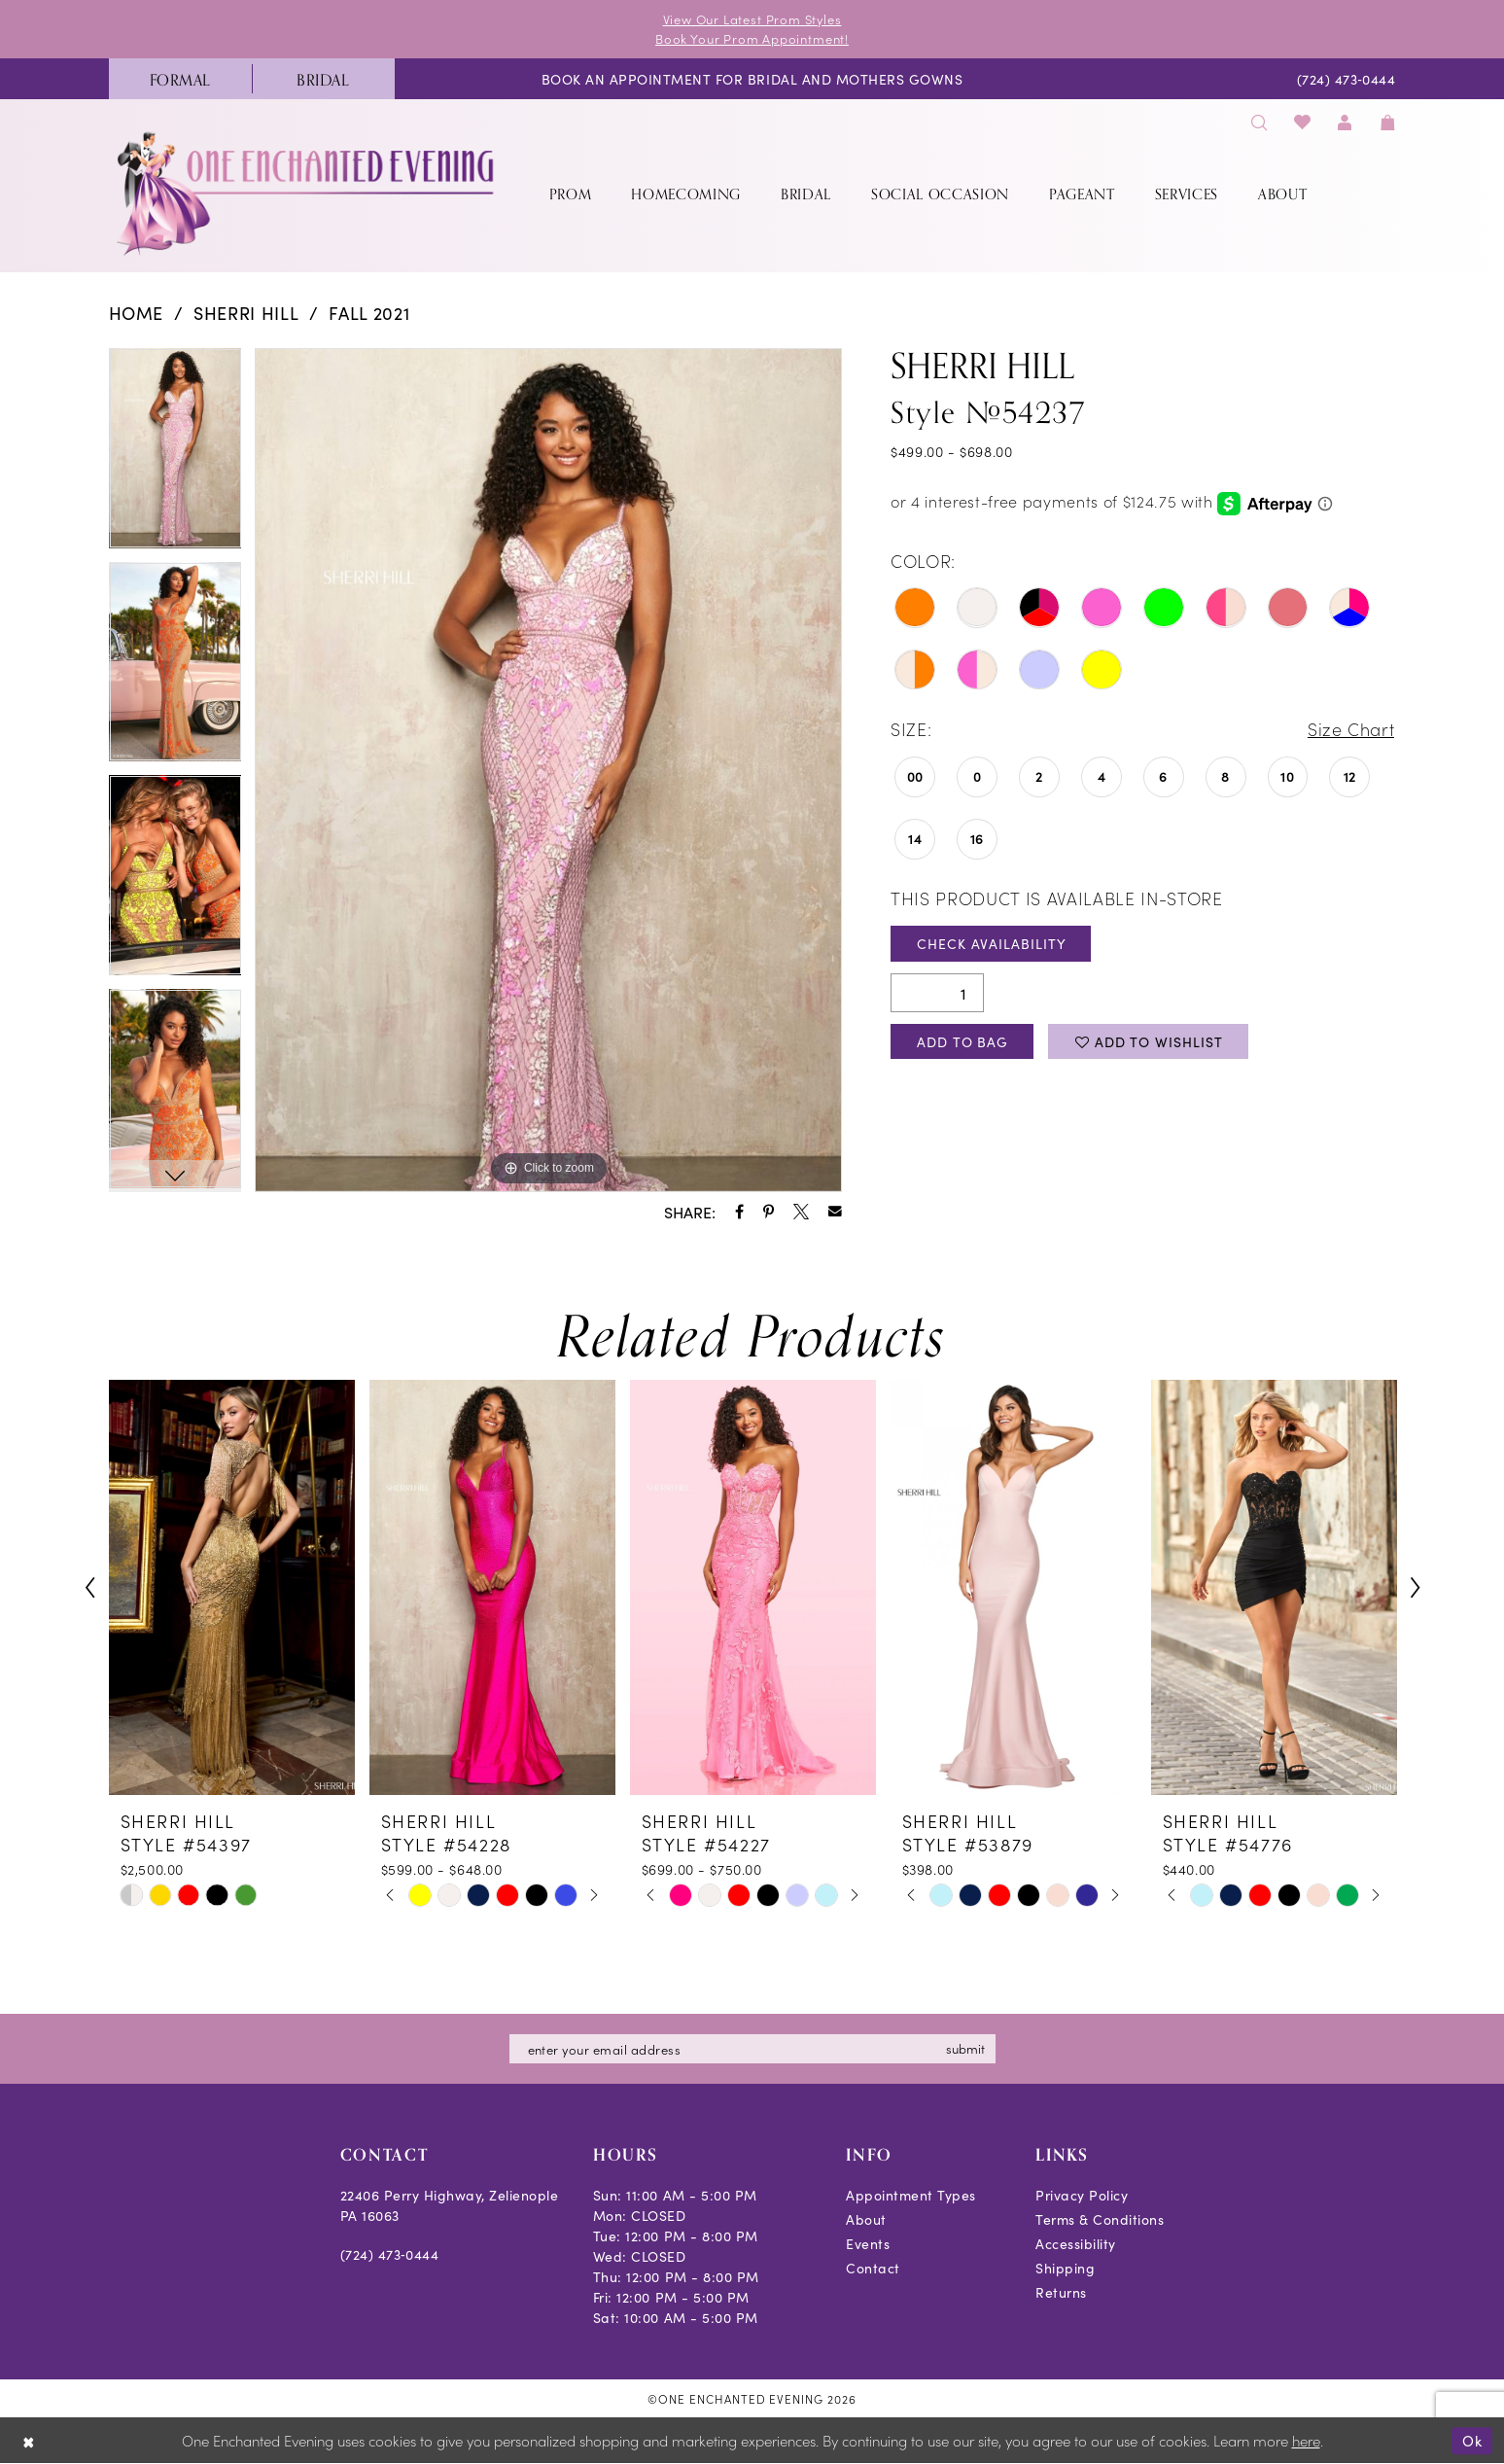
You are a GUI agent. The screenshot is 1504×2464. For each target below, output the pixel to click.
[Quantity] (937, 992)
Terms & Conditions (1099, 2219)
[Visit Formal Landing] (180, 78)
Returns (1061, 2292)
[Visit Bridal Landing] (323, 78)
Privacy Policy (1081, 2194)
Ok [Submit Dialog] (1472, 2440)
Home (136, 312)
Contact (873, 2267)
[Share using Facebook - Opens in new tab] (739, 1211)
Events (868, 2243)
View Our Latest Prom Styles (752, 19)
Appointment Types (911, 2194)
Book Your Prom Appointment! (752, 38)
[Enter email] (752, 2048)
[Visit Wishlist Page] (1302, 121)
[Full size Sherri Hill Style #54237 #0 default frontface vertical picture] (548, 770)
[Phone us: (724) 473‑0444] (1346, 78)
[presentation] (232, 1587)
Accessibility (1075, 2243)
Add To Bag (962, 1041)
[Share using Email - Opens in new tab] (835, 1211)
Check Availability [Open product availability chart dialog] (991, 943)
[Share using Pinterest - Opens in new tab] (768, 1211)
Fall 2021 (369, 312)
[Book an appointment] (751, 78)
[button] (1345, 121)
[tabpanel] (175, 455)
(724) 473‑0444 (389, 2254)
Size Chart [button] (1351, 729)
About (866, 2219)
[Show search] (1260, 121)
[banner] (307, 193)
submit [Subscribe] (965, 2048)
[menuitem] (180, 78)
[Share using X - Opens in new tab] (801, 1211)
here (1306, 2441)
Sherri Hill (245, 312)
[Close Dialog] (29, 2441)
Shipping (1065, 2267)
